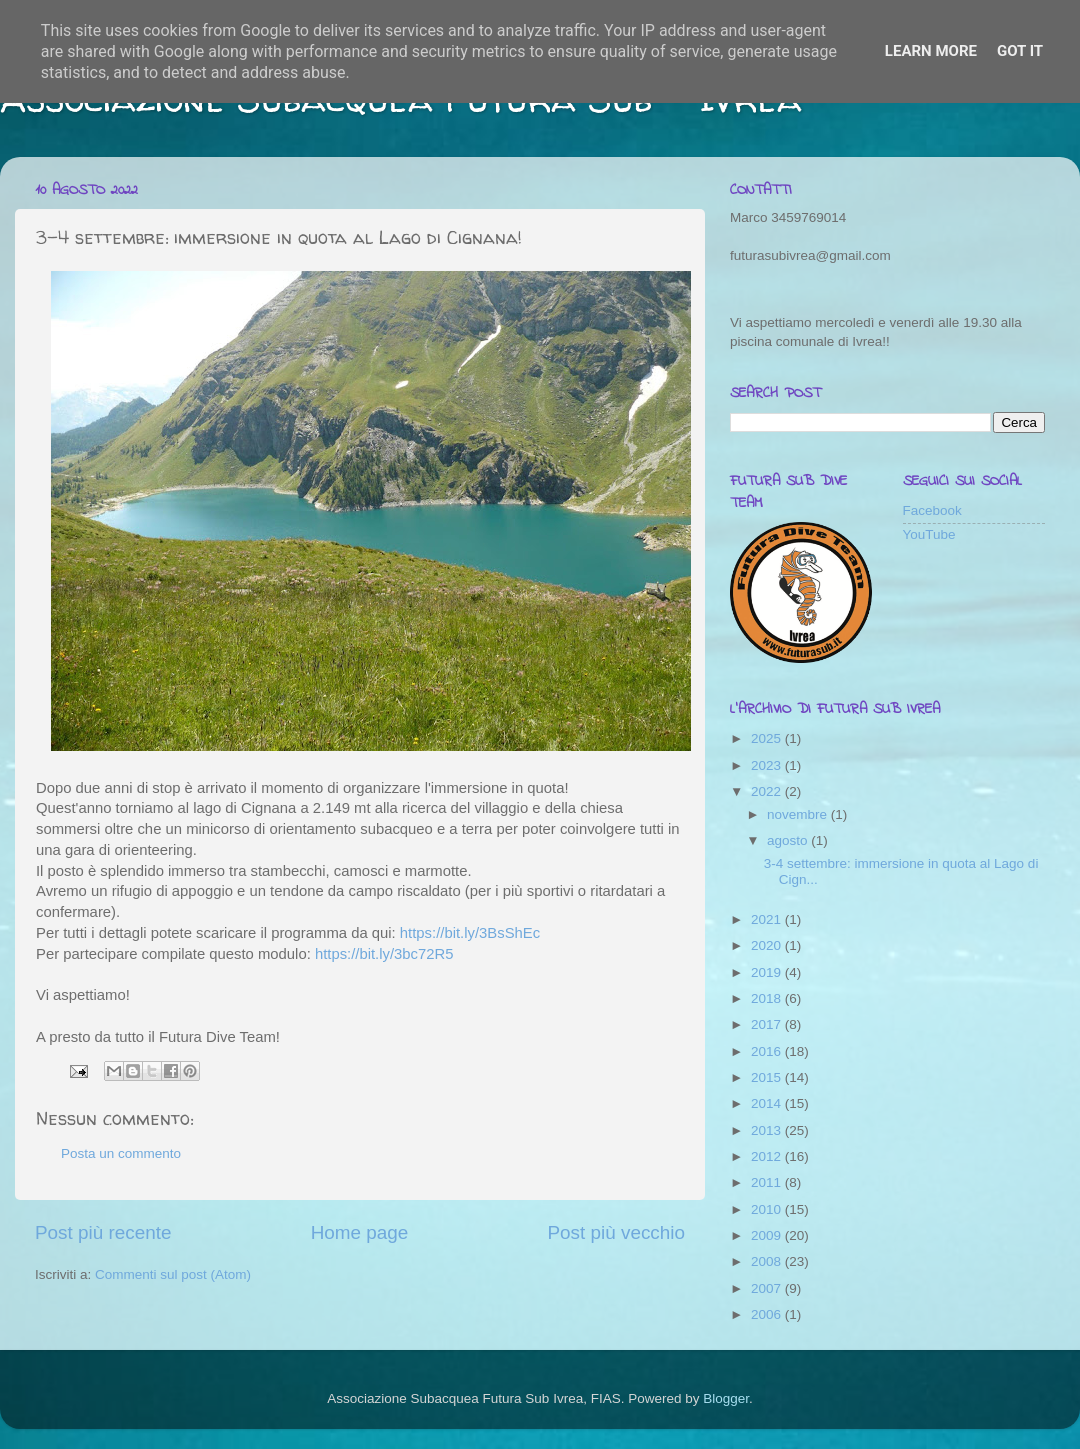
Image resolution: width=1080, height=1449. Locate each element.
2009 (768, 1235)
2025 (768, 738)
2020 (768, 945)
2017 (768, 1024)
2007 (768, 1288)
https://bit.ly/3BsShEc (472, 933)
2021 (768, 919)
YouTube (929, 534)
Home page (360, 1232)
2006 (768, 1314)
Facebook (932, 510)
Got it (1020, 51)
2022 (768, 791)
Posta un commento (121, 1153)
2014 (768, 1103)
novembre (799, 814)
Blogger (726, 1398)
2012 (768, 1156)
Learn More (931, 51)
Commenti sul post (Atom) (173, 1274)
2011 (768, 1182)
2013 (768, 1130)
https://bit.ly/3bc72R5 (384, 954)
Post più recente (103, 1232)
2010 (768, 1209)
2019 (768, 972)
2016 (768, 1051)
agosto (789, 840)
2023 (768, 765)
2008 (768, 1261)
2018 (768, 998)
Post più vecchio (616, 1232)
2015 (768, 1077)
